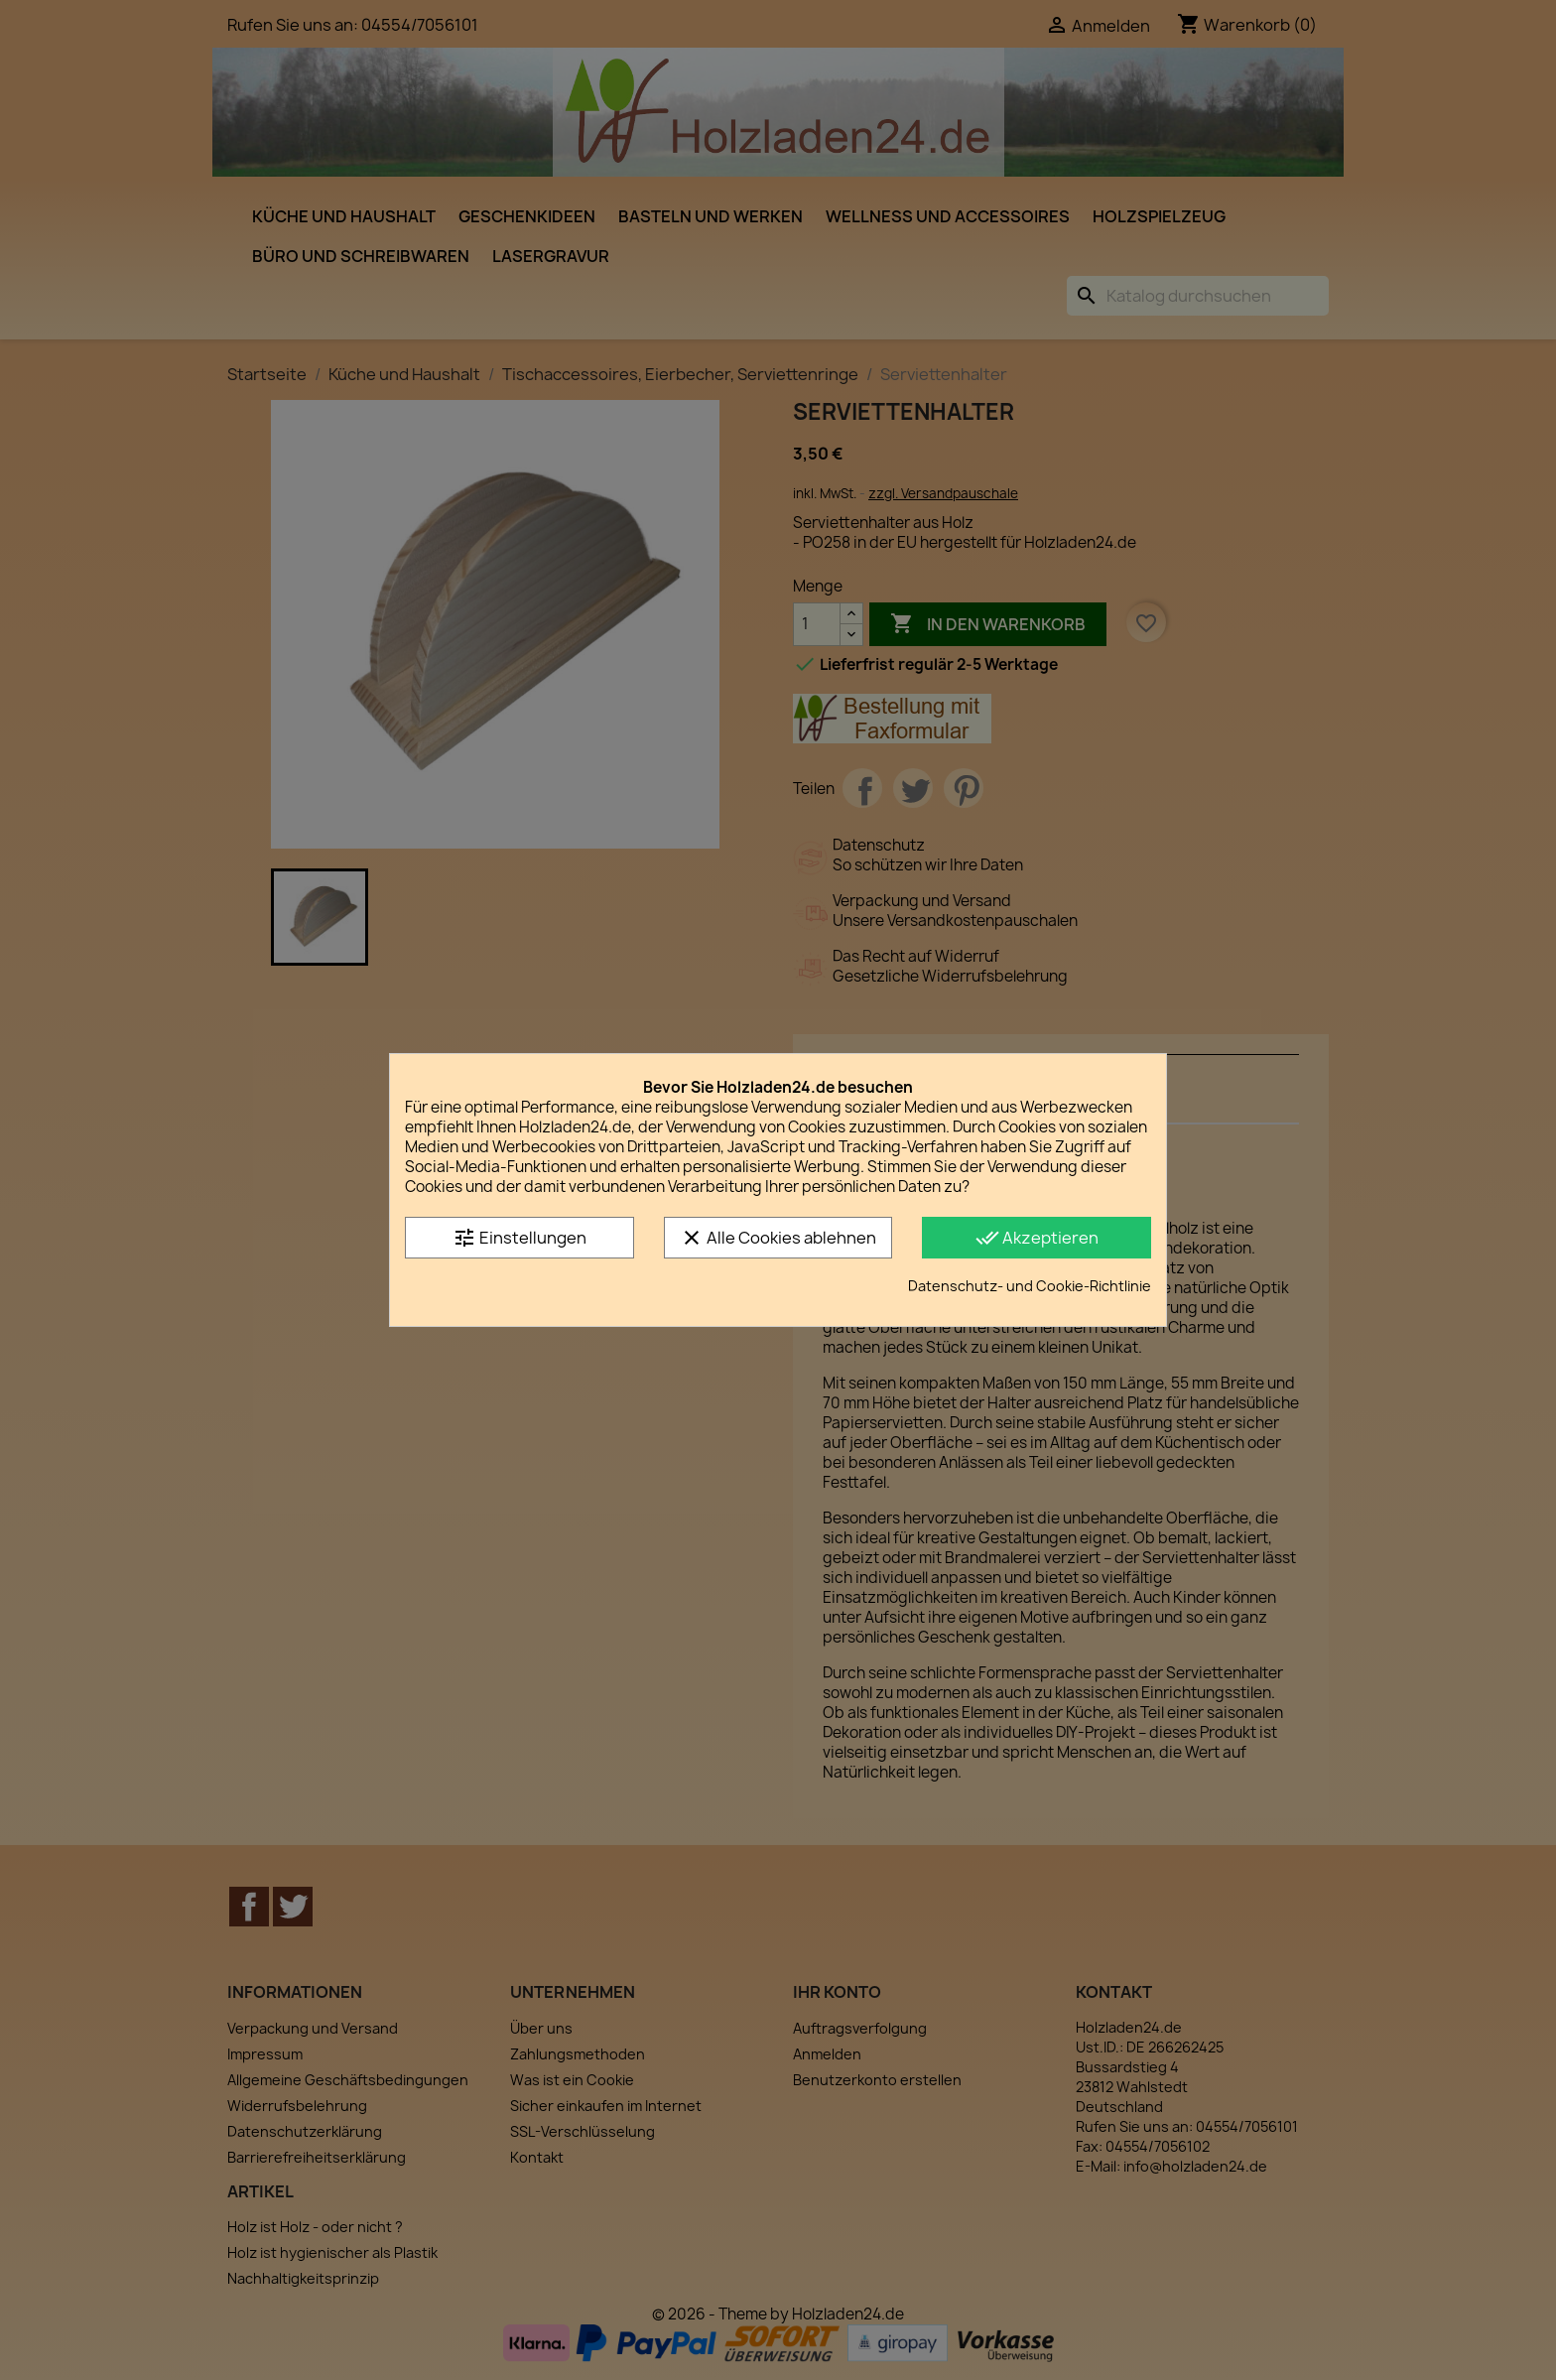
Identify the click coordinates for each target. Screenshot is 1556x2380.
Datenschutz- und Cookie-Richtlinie (1029, 1285)
